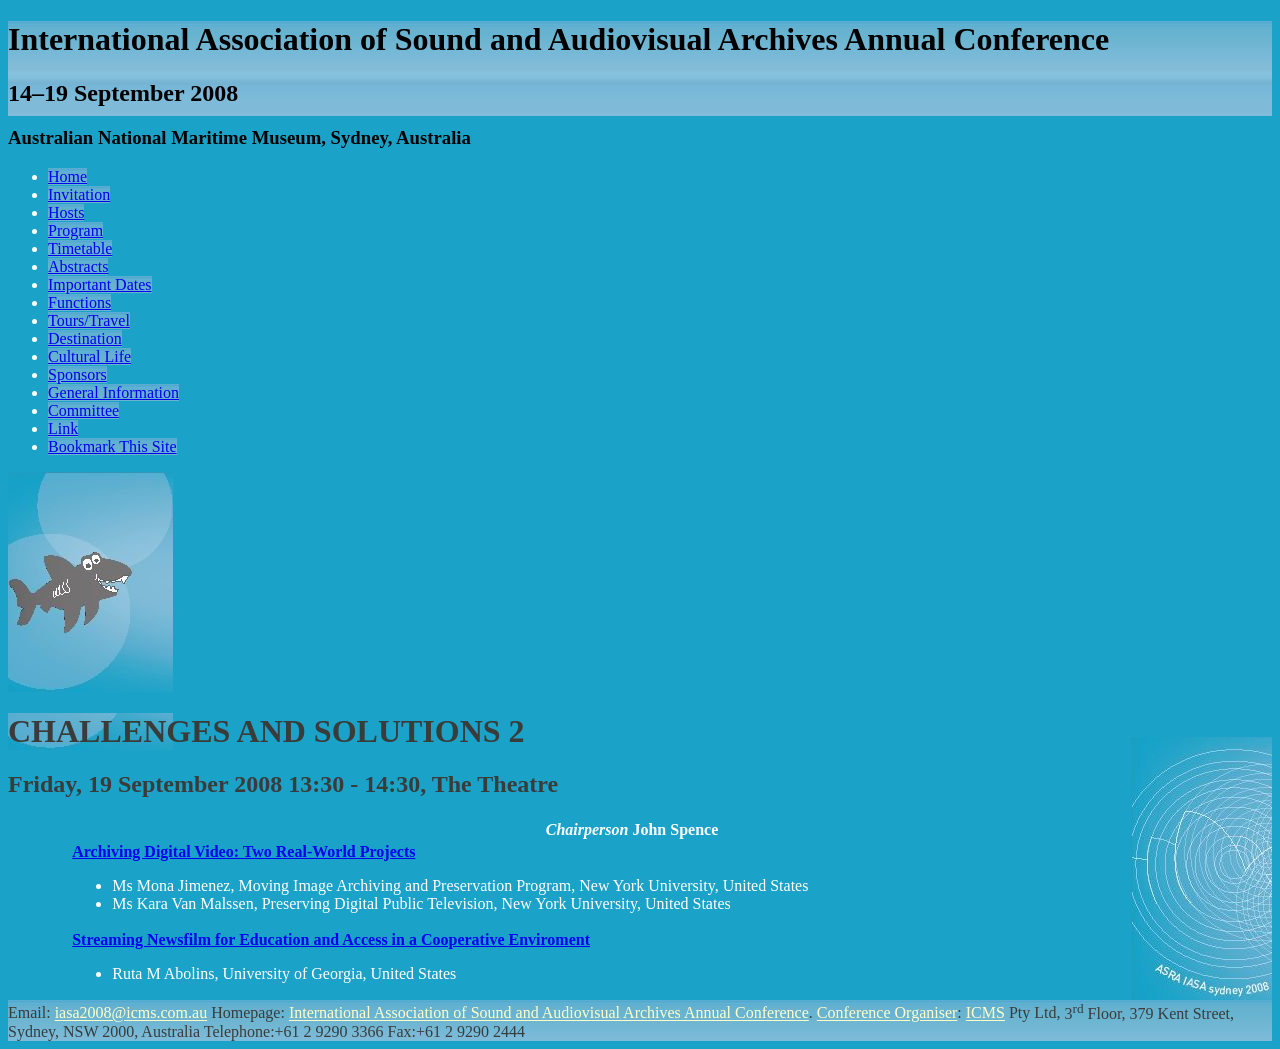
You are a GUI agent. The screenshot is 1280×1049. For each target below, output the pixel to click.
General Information (113, 392)
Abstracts (78, 266)
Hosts (66, 212)
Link (63, 428)
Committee (83, 410)
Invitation (79, 194)
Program (75, 230)
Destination (85, 338)
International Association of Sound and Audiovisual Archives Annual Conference (549, 1013)
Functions (79, 302)
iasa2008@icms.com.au (131, 1013)
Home (67, 176)
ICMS (985, 1013)
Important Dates (100, 284)
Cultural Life (89, 356)
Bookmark (112, 446)
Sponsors (77, 374)
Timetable (80, 248)
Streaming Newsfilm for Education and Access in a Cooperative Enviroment (331, 939)
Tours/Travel (89, 320)
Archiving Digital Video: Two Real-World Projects (243, 851)
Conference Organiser (887, 1013)
